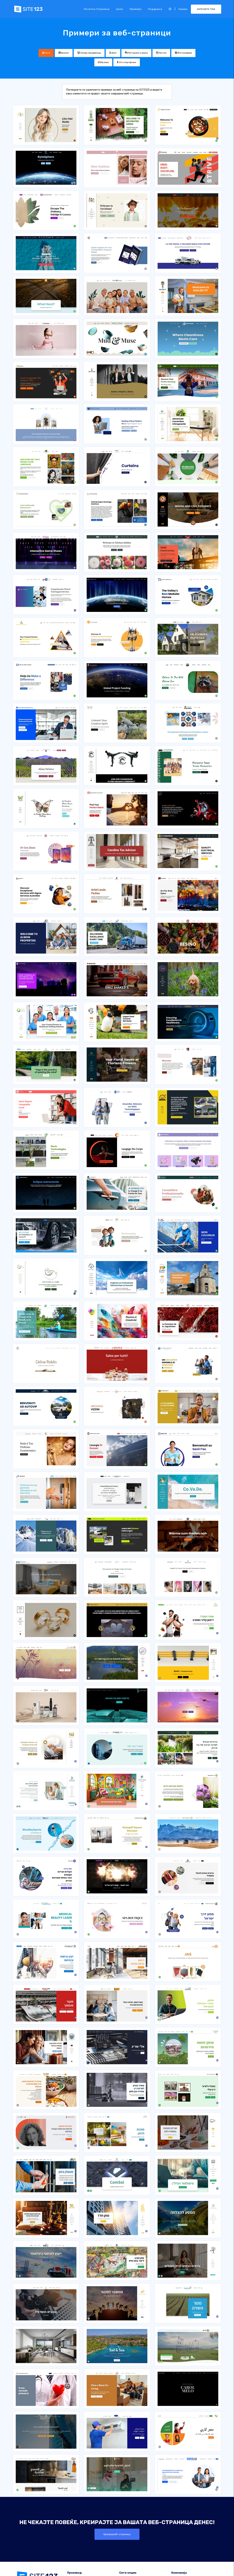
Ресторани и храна (136, 53)
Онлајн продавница (89, 53)
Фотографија (183, 53)
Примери (135, 8)
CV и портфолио (126, 62)
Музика (103, 62)
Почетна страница (97, 8)
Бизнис (63, 53)
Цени (119, 8)
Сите (46, 53)
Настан (161, 53)
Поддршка (155, 8)
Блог (113, 53)
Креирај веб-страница (117, 2534)
